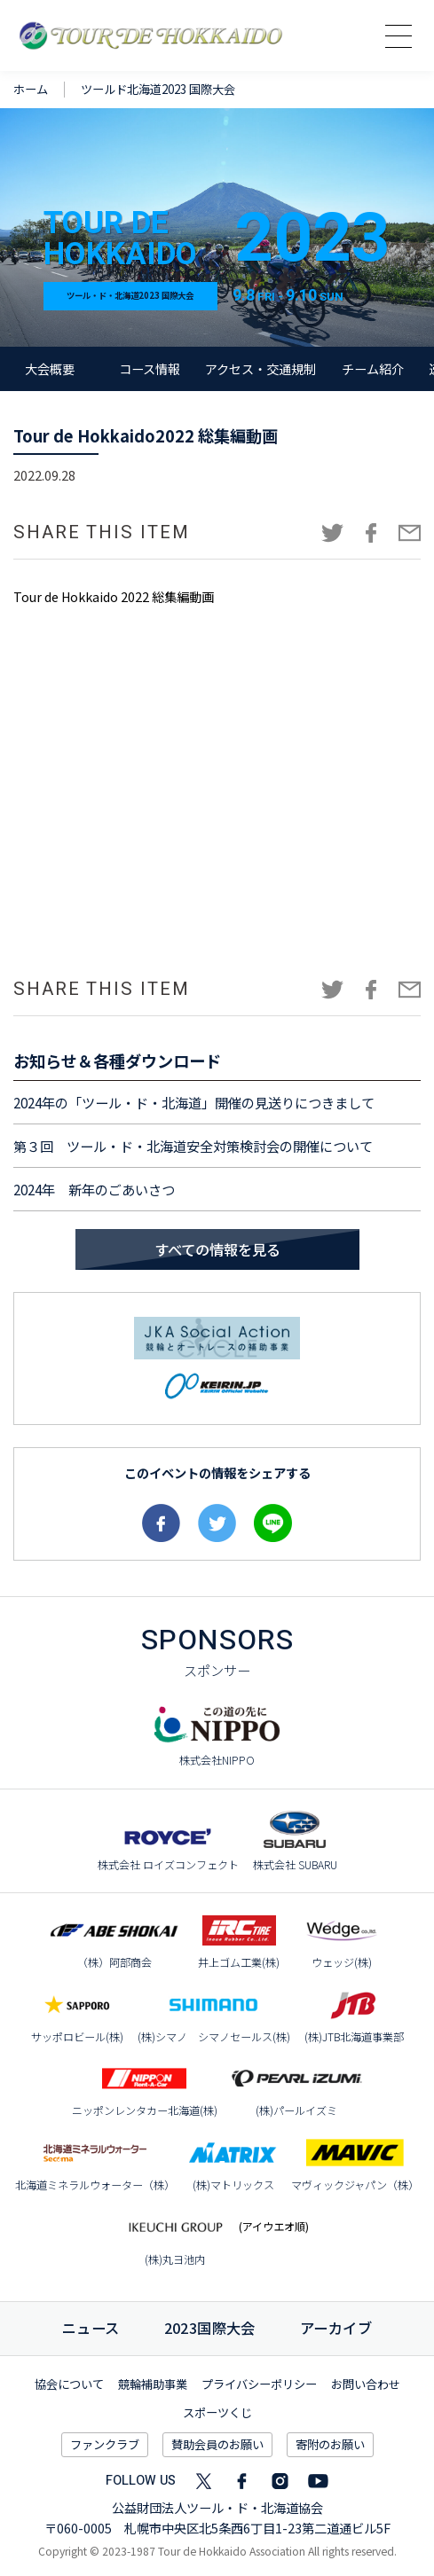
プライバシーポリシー (259, 2384)
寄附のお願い (330, 2444)
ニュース (91, 2327)
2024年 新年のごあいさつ (94, 1189)
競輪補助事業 (152, 2384)
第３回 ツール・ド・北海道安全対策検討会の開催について (193, 1145)
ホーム (30, 89)
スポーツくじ (217, 2412)
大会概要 (50, 369)
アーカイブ (336, 2327)
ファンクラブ (104, 2444)
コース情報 (149, 369)
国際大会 (210, 2327)
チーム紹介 (373, 369)
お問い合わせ (365, 2384)
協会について (69, 2384)
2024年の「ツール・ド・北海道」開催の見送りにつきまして (194, 1102)
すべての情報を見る (217, 1249)
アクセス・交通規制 (260, 369)
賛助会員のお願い (217, 2444)
